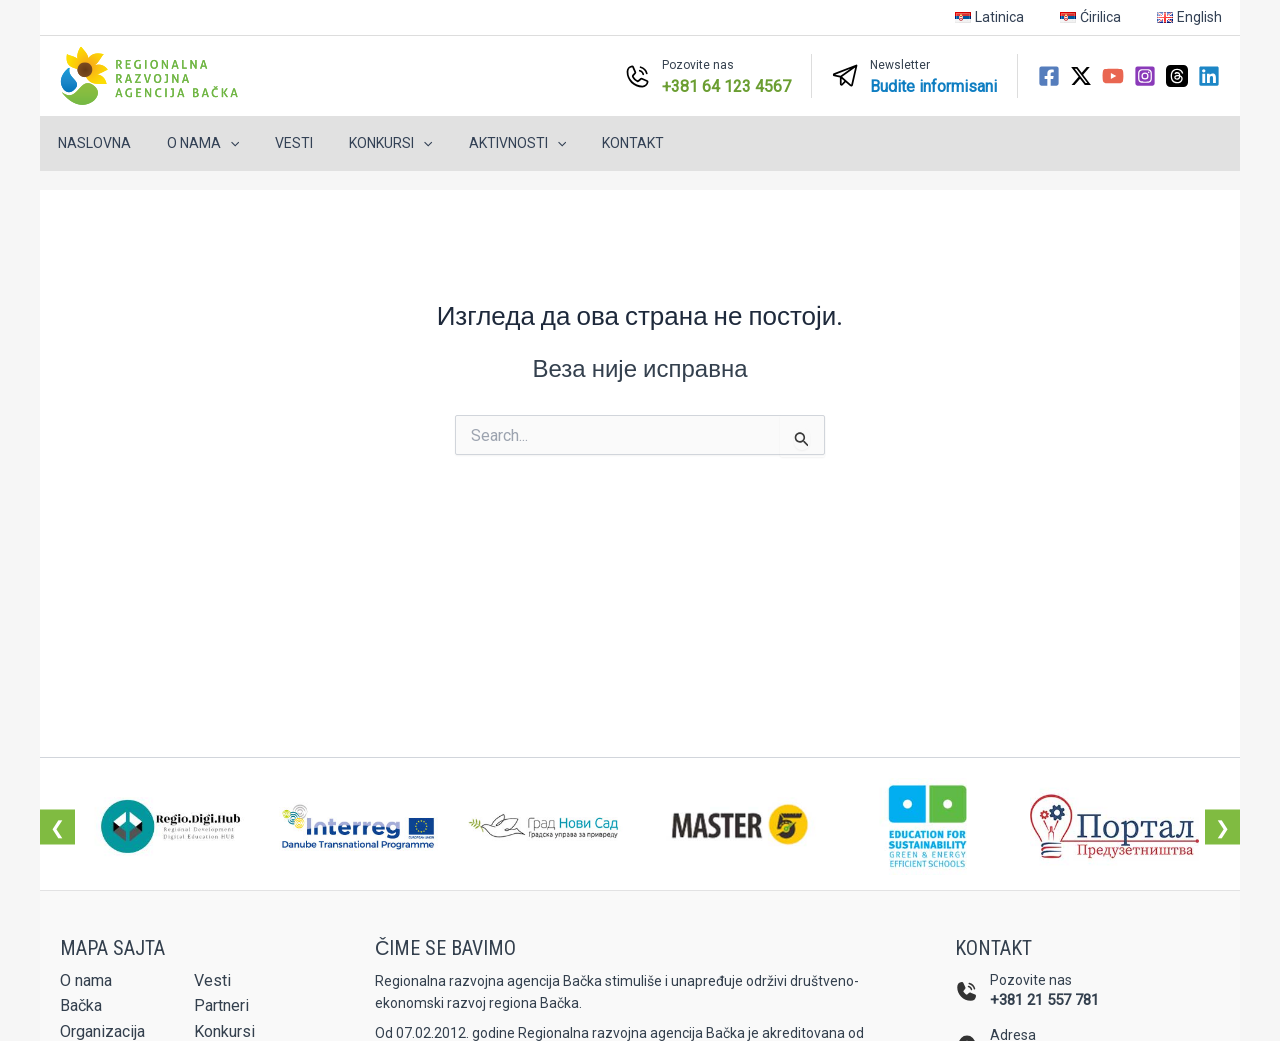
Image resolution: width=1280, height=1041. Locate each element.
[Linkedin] (1209, 76)
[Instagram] (1145, 76)
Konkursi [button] (362, 143)
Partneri (221, 1005)
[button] (218, 143)
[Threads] (1177, 76)
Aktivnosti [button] (481, 143)
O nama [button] (191, 143)
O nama (86, 980)
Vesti (274, 143)
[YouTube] (1113, 76)
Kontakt (589, 143)
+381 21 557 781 (1044, 1000)
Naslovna (90, 143)
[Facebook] (1049, 76)
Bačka (81, 1005)
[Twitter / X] (1081, 76)
